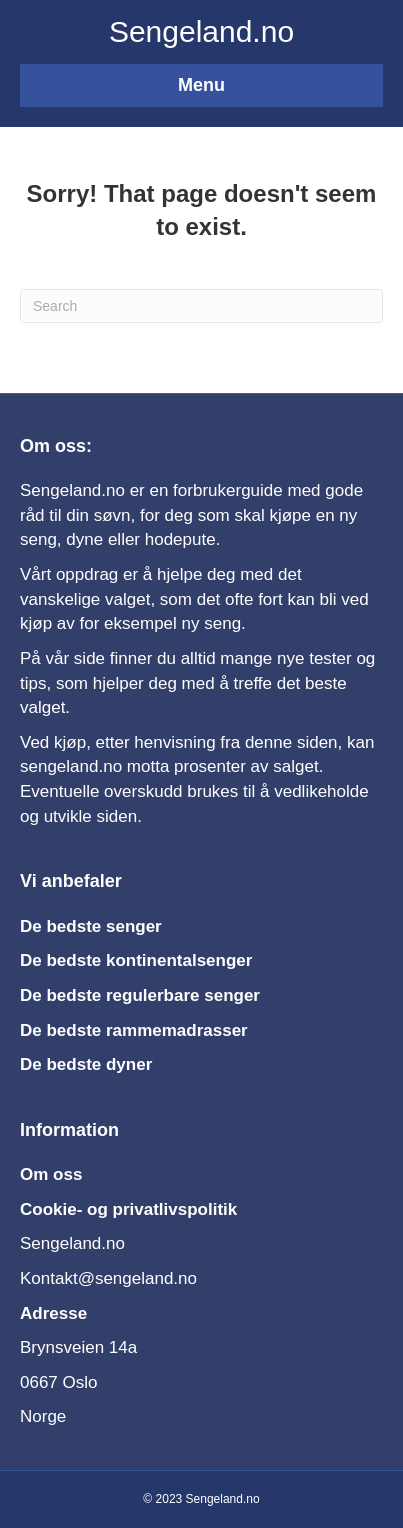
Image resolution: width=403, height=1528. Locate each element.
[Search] (201, 306)
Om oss (51, 1174)
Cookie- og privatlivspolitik (128, 1209)
